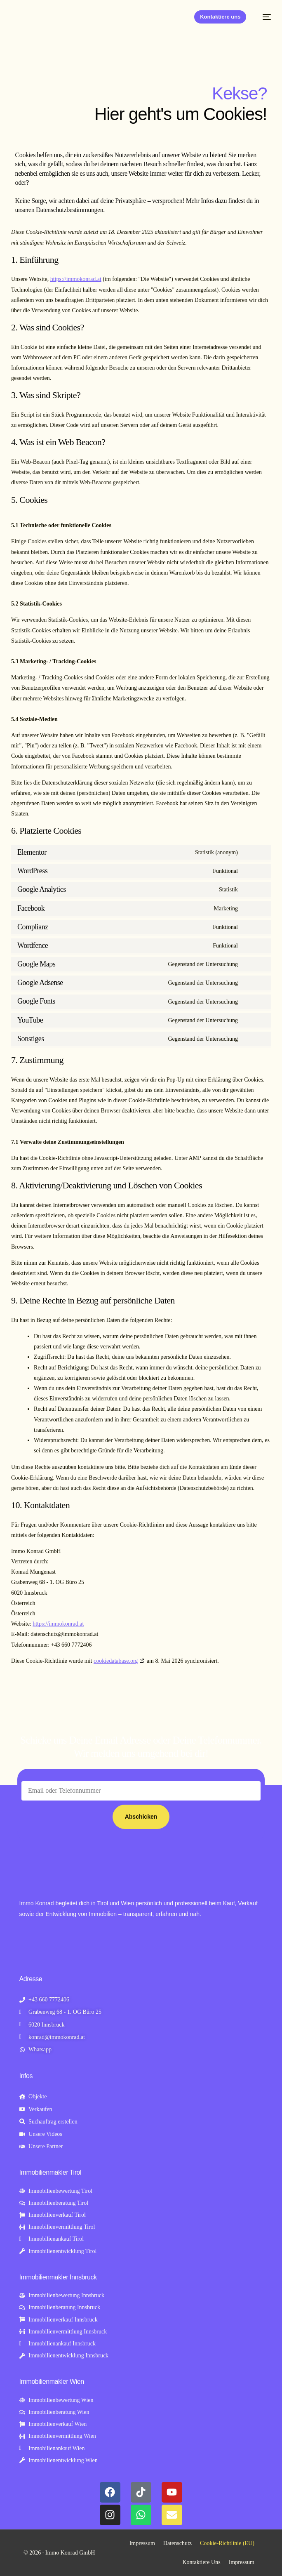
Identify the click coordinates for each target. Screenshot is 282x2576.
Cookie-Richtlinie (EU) (227, 2543)
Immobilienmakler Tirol (50, 2172)
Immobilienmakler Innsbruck (58, 2277)
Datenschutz (177, 2543)
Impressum (142, 2543)
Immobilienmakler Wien (51, 2381)
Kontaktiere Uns (202, 2562)
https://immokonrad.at (75, 279)
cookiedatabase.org (116, 1661)
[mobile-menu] (262, 17)
